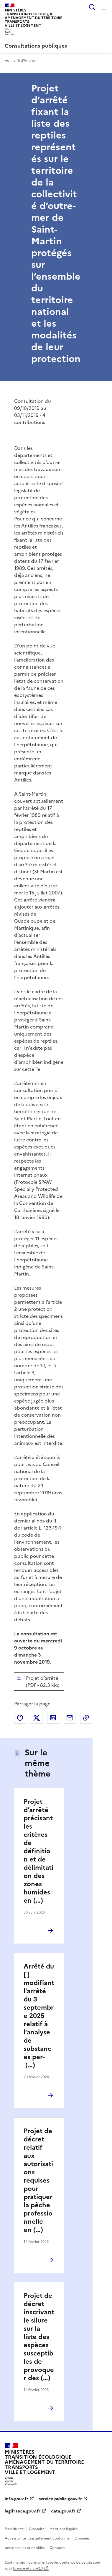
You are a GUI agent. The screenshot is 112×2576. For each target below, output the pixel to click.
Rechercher (92, 7)
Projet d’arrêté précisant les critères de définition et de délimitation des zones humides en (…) (38, 1851)
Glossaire (37, 2529)
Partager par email (69, 1718)
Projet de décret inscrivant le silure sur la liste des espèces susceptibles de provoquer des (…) (39, 2337)
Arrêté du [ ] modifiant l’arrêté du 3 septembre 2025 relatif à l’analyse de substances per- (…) (39, 2015)
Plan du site (14, 2529)
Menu (104, 7)
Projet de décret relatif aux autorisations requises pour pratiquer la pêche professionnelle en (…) (38, 2180)
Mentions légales (64, 2529)
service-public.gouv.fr (60, 2499)
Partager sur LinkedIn (53, 1718)
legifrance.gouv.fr (22, 2511)
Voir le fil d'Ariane (20, 60)
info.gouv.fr (16, 2499)
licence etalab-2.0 (28, 2568)
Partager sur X (36, 1718)
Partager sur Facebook (20, 1718)
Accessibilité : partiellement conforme (37, 2538)
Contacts (57, 2547)
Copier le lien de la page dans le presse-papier (86, 1718)
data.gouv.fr (63, 2511)
